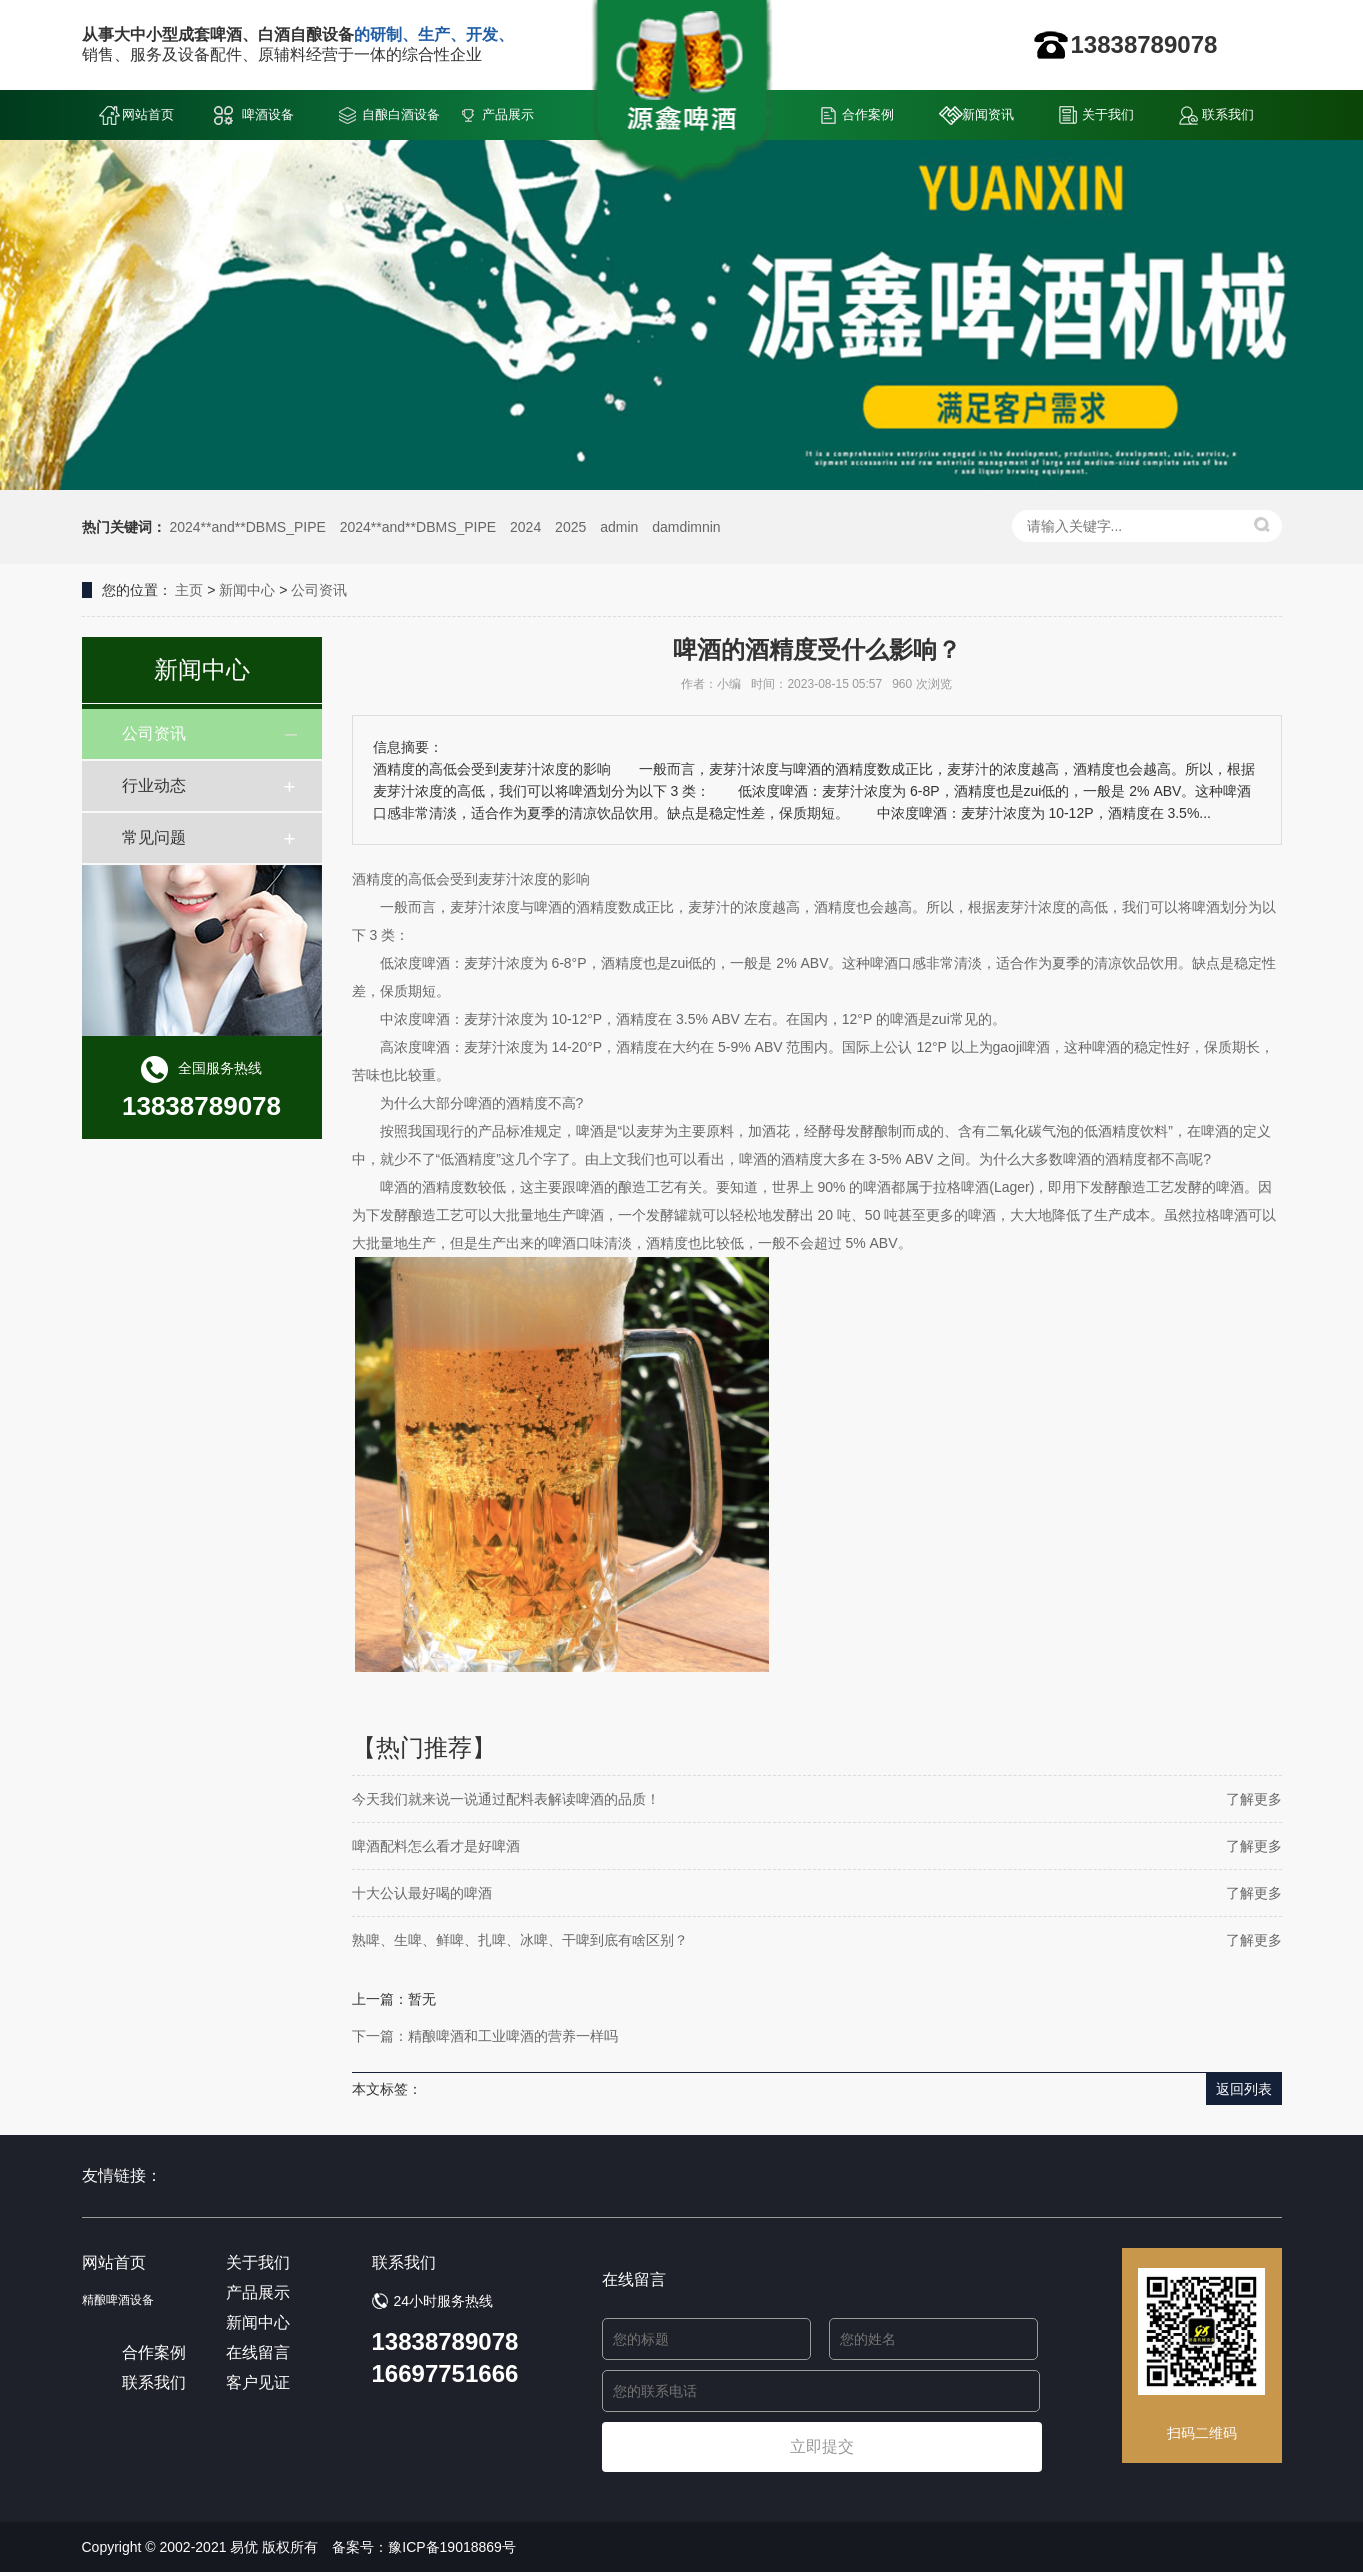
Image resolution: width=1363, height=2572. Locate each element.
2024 (525, 527)
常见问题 (154, 837)
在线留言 (258, 2352)
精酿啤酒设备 (118, 2300)
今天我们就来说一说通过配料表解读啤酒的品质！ (506, 1799)
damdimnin (686, 527)
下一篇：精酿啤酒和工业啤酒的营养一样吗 (485, 2036)
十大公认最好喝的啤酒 (422, 1893)
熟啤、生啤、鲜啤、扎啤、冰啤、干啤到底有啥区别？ (520, 1940)
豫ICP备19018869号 (452, 2547)
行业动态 (154, 785)
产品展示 (508, 114)
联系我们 (1228, 114)
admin (619, 527)
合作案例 (868, 114)
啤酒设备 (268, 114)
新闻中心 (247, 590)
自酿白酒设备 (401, 114)
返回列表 (1244, 2089)
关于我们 (1108, 114)
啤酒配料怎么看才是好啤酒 (436, 1846)
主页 (189, 590)
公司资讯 (319, 590)
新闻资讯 (988, 114)
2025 (570, 527)
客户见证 (258, 2382)
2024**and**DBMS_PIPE (247, 527)
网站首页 (148, 114)
